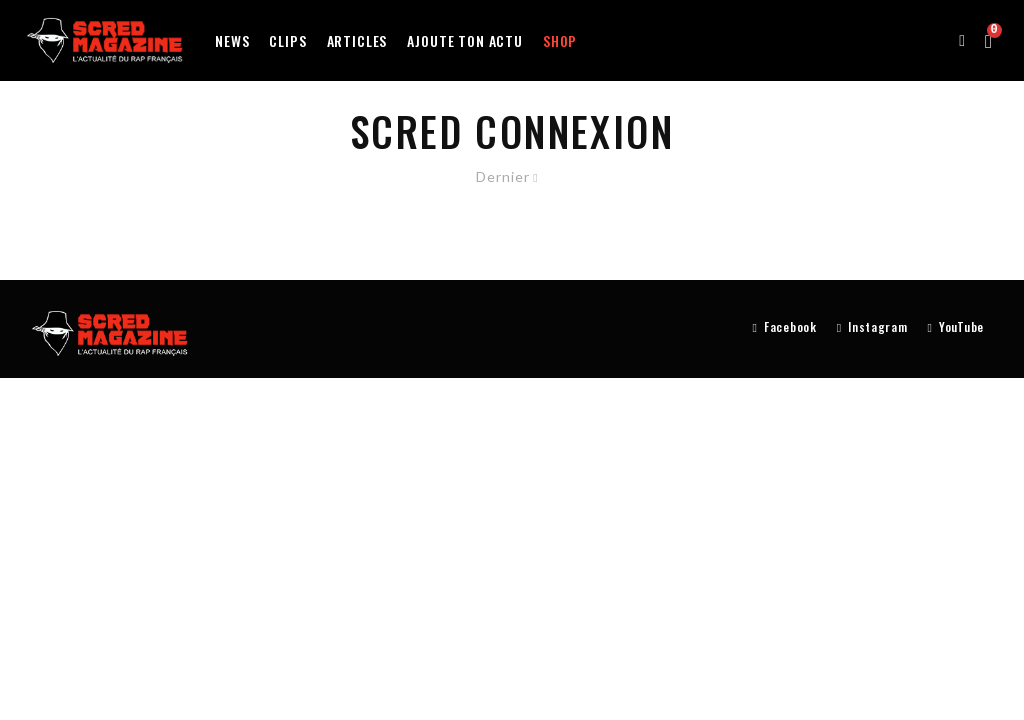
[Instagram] (872, 327)
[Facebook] (785, 327)
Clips (287, 40)
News (232, 40)
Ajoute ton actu (465, 40)
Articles (357, 40)
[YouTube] (956, 327)
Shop (560, 40)
